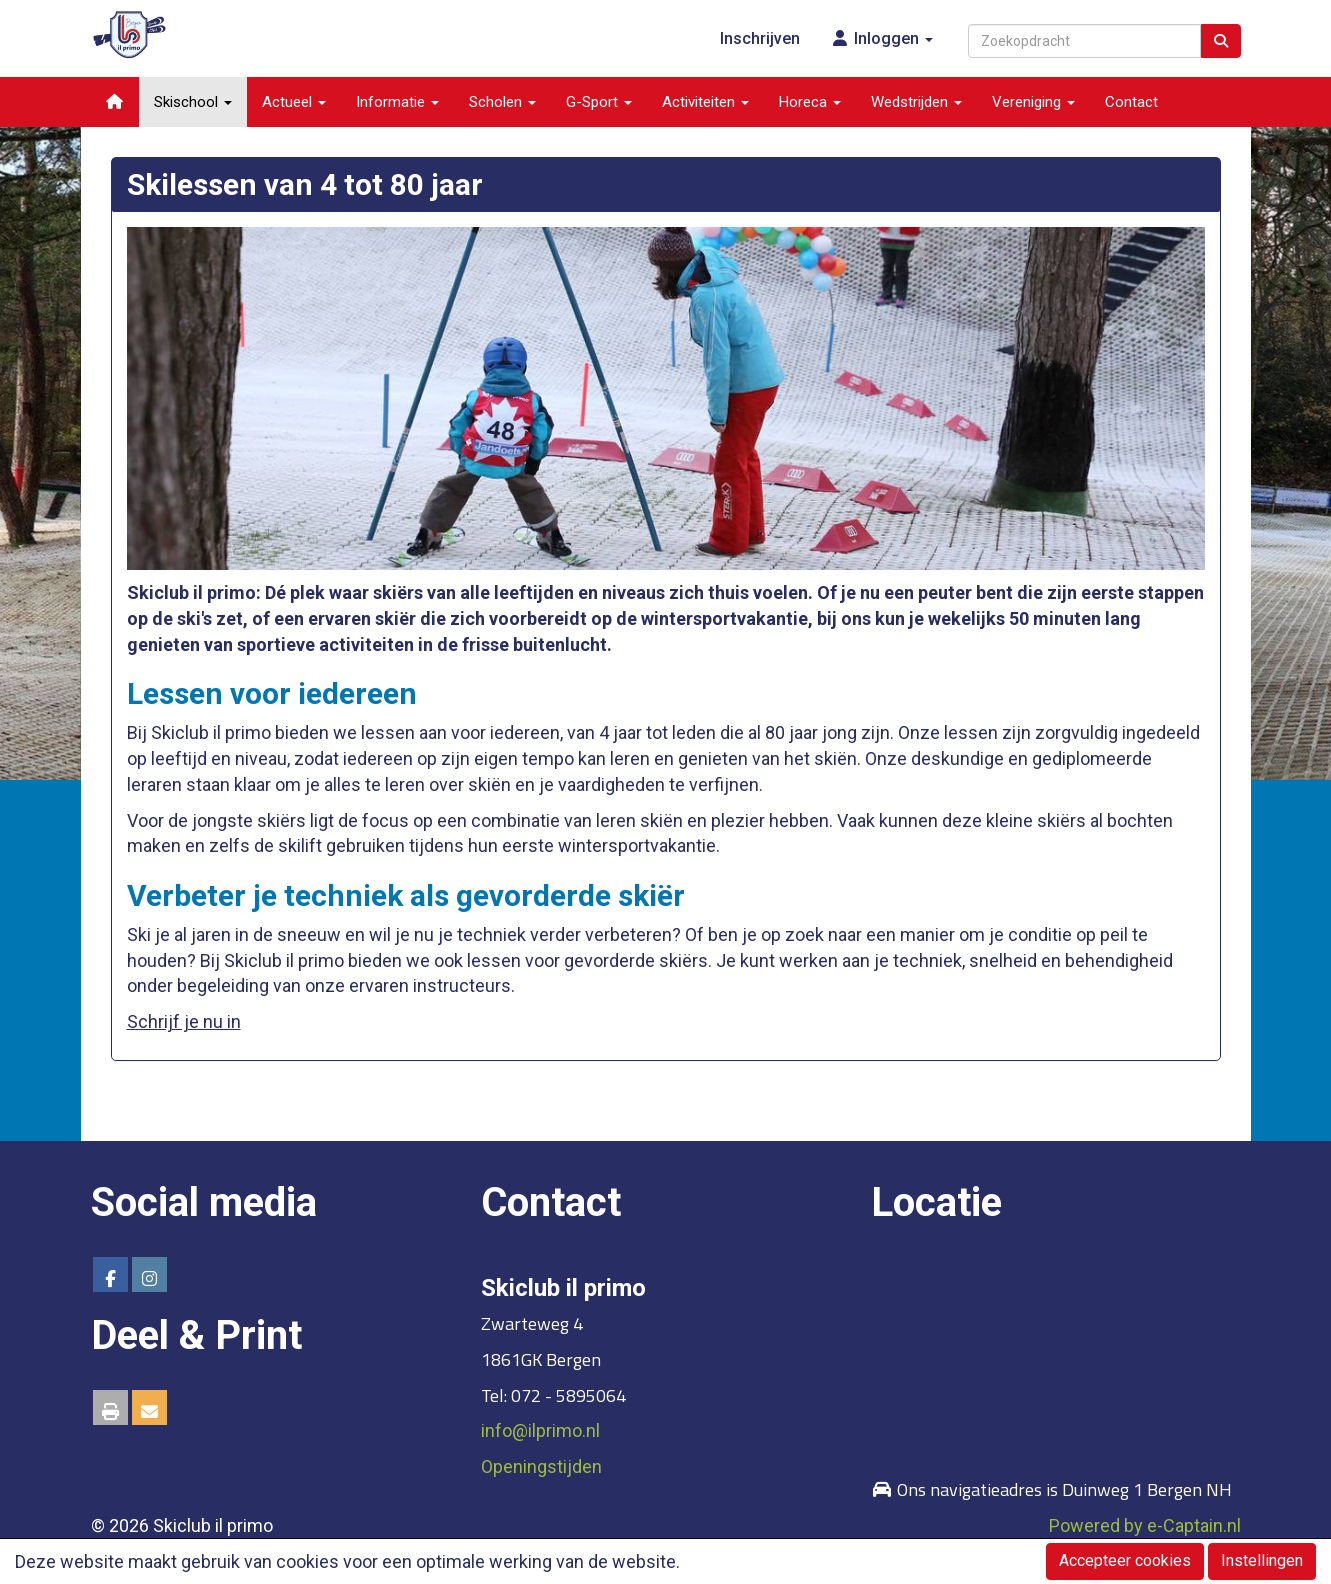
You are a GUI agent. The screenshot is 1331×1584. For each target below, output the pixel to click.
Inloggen (881, 38)
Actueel (294, 102)
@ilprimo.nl (540, 1430)
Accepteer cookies (1125, 1560)
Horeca (810, 102)
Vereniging (1033, 102)
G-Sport (599, 102)
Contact (1131, 102)
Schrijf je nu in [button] (184, 1021)
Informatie (397, 102)
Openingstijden (541, 1466)
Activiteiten (705, 102)
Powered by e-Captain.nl (1145, 1525)
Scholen (502, 102)
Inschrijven (760, 38)
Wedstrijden (916, 102)
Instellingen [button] (1262, 1560)
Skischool (193, 102)
